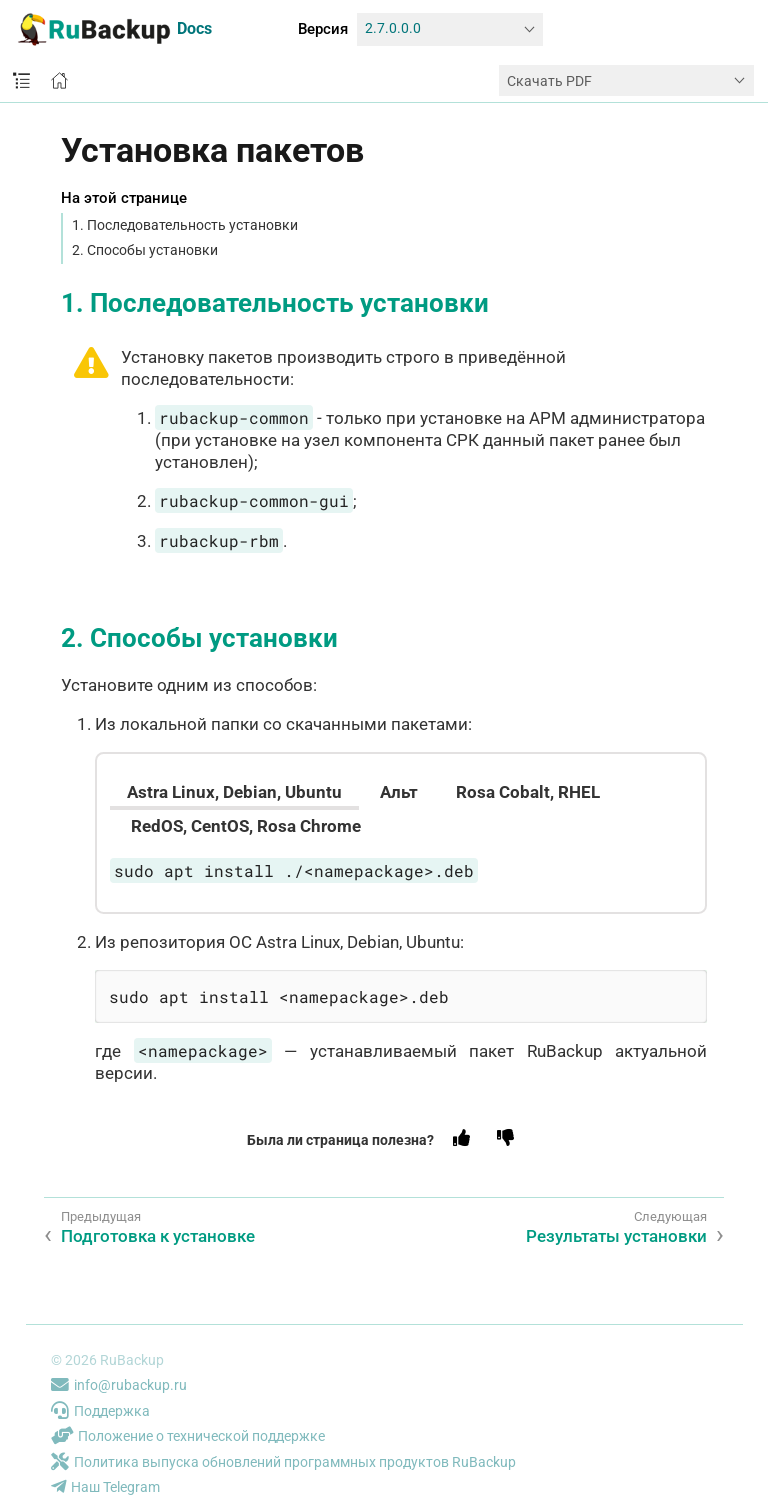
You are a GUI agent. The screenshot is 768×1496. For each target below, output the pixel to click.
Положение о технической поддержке (188, 1436)
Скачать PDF (549, 81)
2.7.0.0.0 (393, 28)
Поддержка (100, 1411)
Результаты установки (616, 1236)
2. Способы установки (145, 250)
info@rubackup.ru (119, 1385)
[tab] (234, 792)
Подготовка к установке (158, 1236)
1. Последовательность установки (185, 225)
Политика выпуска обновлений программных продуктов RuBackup (283, 1462)
